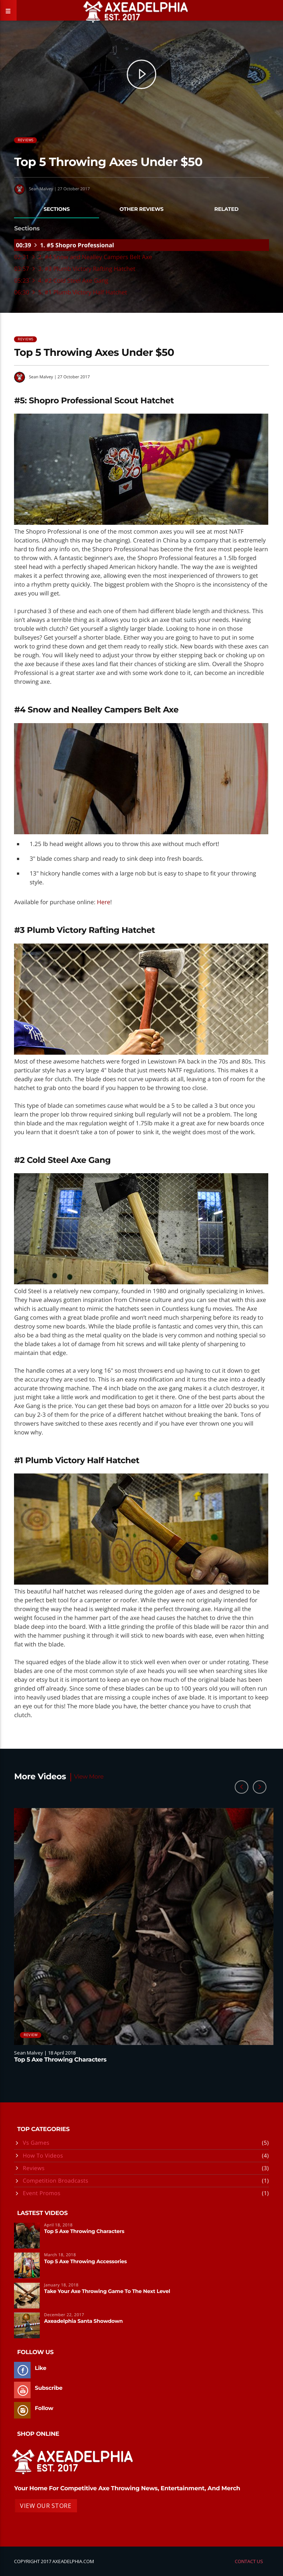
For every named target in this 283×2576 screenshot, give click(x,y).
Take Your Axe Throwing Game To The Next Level (107, 2291)
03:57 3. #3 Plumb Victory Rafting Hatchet (74, 269)
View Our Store (45, 2506)
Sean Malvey (41, 189)
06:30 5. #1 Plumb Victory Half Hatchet (70, 292)
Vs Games (36, 2143)
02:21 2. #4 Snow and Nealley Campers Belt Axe (83, 257)
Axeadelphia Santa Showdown (83, 2321)
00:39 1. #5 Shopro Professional (65, 245)
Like (40, 2367)
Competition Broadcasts (55, 2180)
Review (31, 2034)
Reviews (25, 140)
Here (103, 902)
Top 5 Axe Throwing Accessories (85, 2262)
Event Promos (41, 2193)
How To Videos (43, 2155)
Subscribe (48, 2387)
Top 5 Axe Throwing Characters (60, 2059)
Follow (44, 2408)
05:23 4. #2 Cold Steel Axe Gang (61, 280)
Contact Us (249, 2561)
